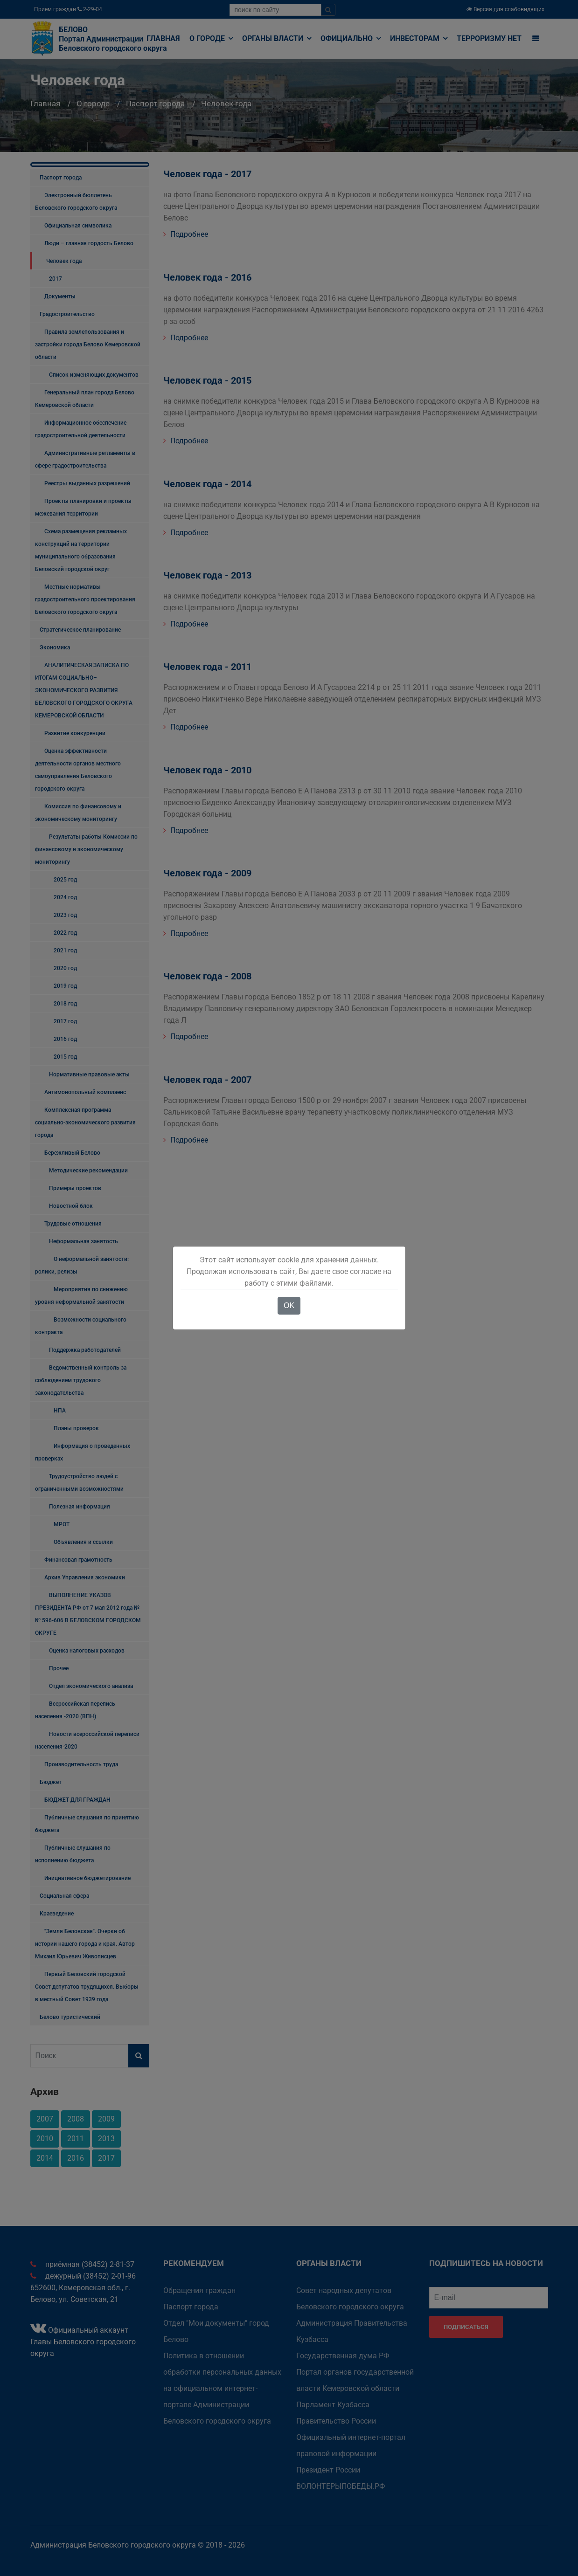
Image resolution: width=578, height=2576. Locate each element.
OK (289, 1305)
